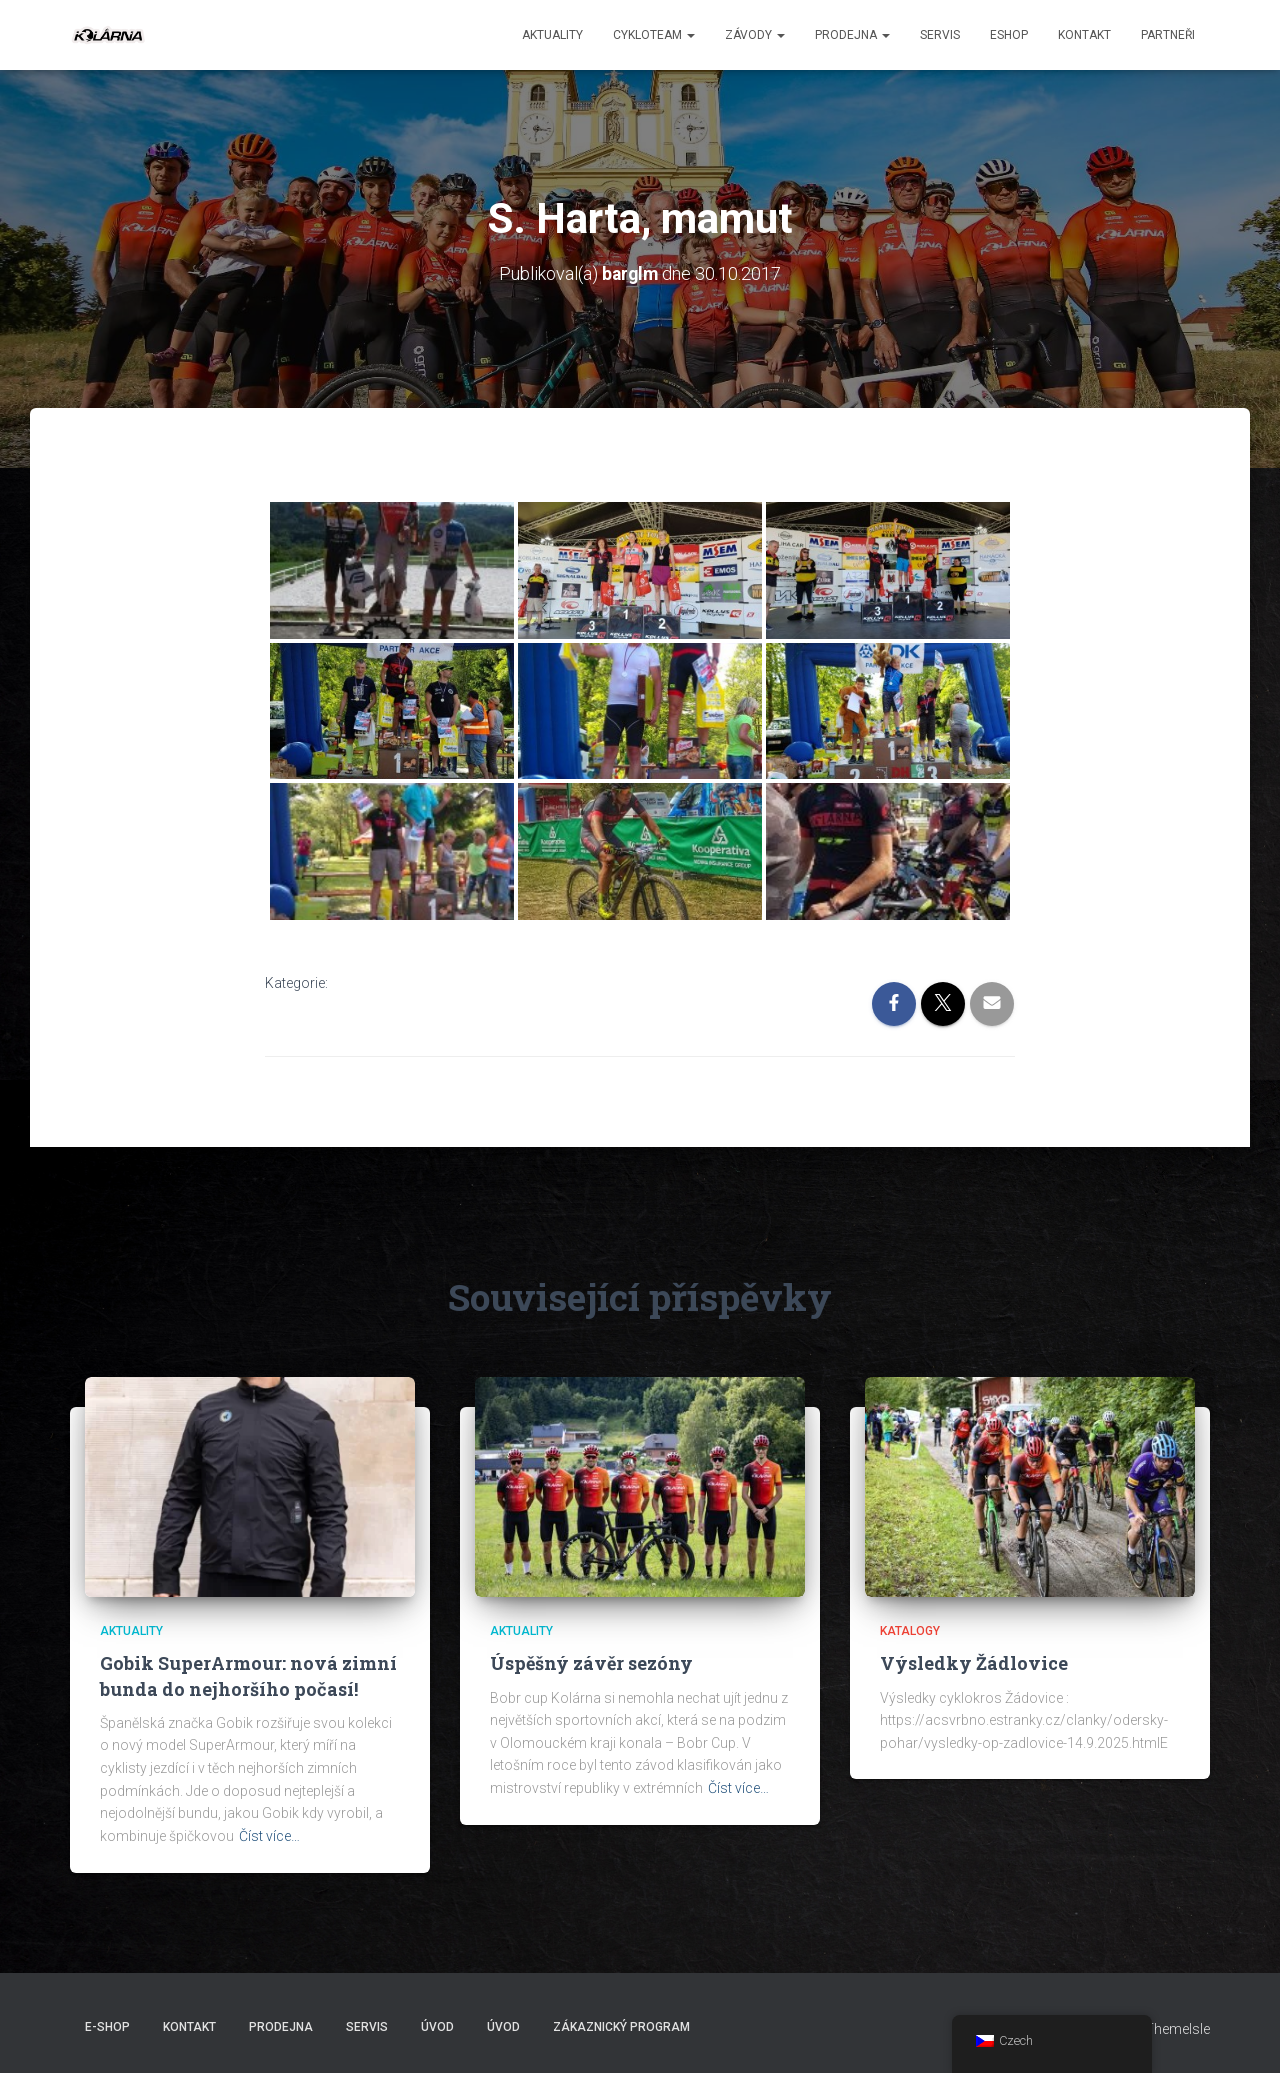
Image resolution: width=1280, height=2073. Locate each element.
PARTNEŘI (1168, 35)
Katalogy (910, 1631)
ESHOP (1009, 35)
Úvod (437, 2026)
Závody (755, 35)
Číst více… (269, 1836)
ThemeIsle (1177, 2028)
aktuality (552, 35)
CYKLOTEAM (654, 35)
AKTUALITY (131, 1631)
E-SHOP (107, 2026)
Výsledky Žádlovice (974, 1663)
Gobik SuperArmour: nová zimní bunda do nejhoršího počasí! (248, 1675)
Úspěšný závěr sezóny (591, 1663)
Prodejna (852, 35)
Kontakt (1084, 35)
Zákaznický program (621, 2026)
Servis (940, 35)
